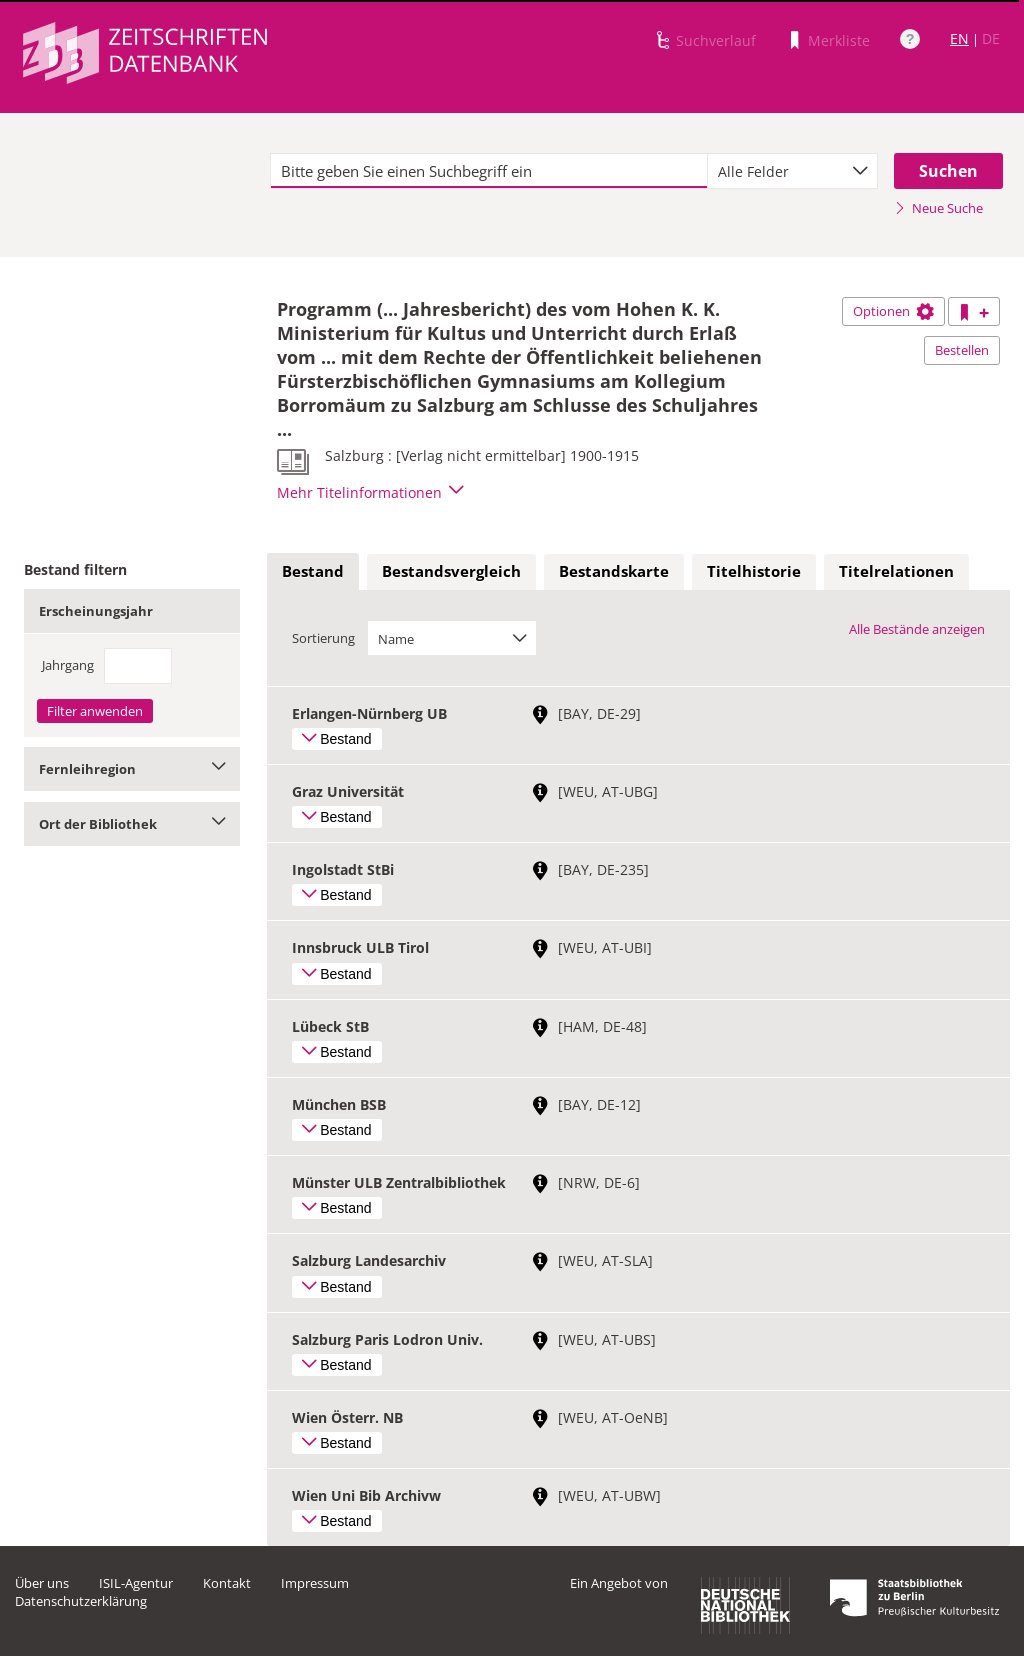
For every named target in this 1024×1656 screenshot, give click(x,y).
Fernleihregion (132, 769)
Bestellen (962, 350)
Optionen (893, 311)
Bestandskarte (614, 571)
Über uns (42, 1583)
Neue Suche (938, 208)
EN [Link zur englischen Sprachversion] (959, 38)
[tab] (313, 572)
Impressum (315, 1583)
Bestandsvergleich (451, 571)
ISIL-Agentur (136, 1583)
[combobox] (792, 171)
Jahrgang (68, 665)
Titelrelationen (896, 571)
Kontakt (227, 1583)
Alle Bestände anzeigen (917, 629)
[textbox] (489, 171)
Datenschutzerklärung (81, 1601)
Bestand (313, 571)
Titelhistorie (754, 571)
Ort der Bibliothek (132, 824)
